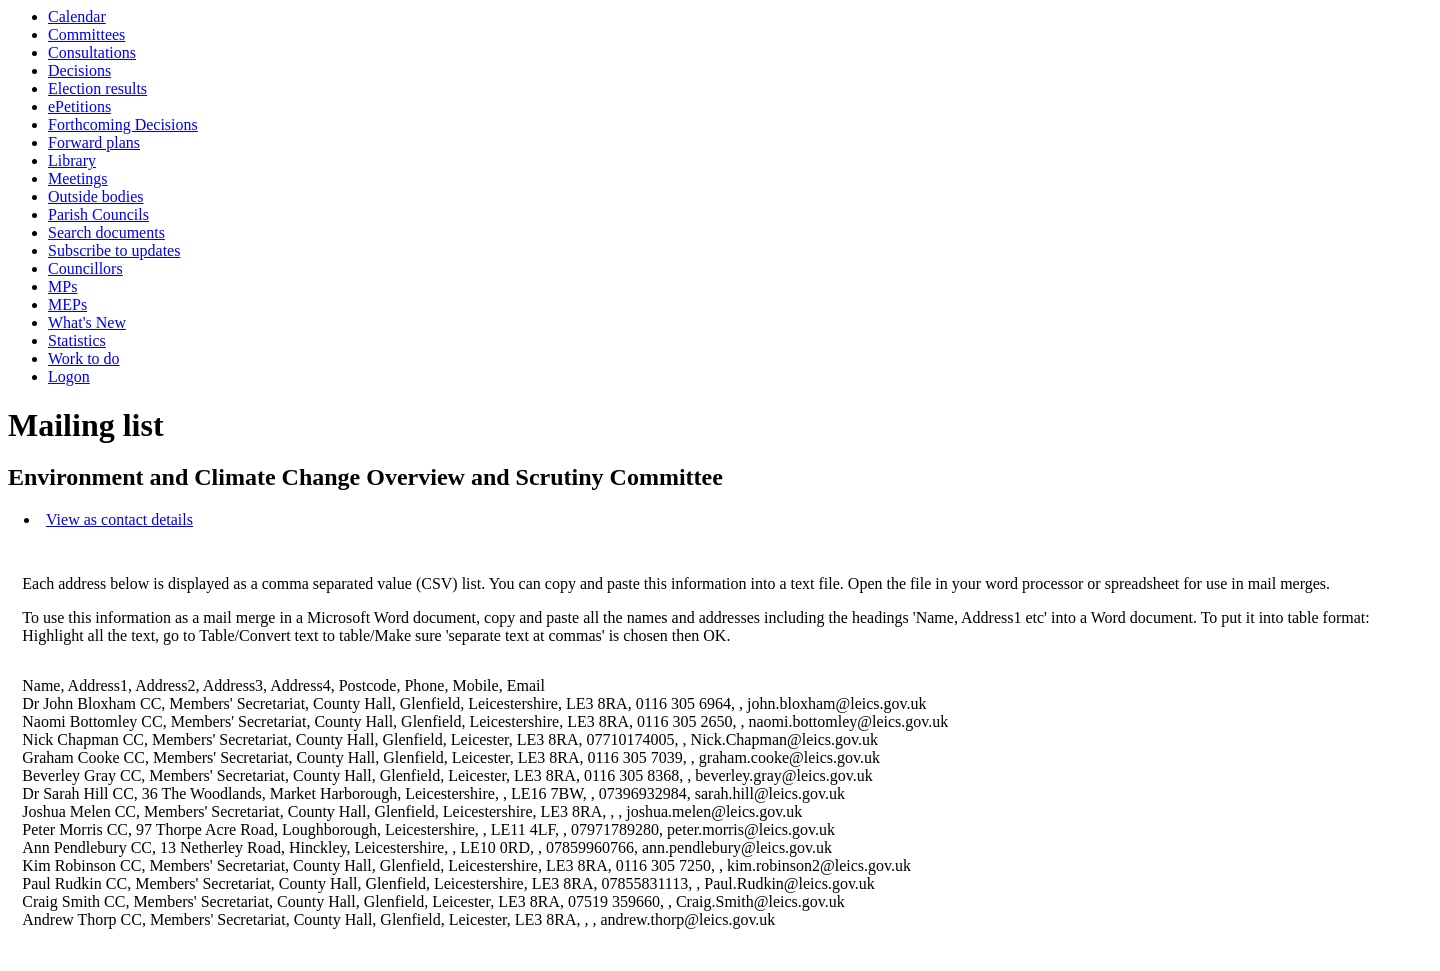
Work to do (84, 358)
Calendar (77, 16)
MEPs (67, 304)
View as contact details (119, 519)
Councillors (85, 268)
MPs (62, 286)
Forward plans (94, 142)
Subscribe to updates (114, 250)
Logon (69, 376)
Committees (86, 34)
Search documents (106, 232)
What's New (87, 322)
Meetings (78, 178)
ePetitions (79, 106)
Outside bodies (96, 196)
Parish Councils (98, 214)
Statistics (77, 340)
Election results (97, 88)
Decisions (79, 70)
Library (72, 160)
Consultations (92, 52)
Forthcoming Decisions (123, 124)
